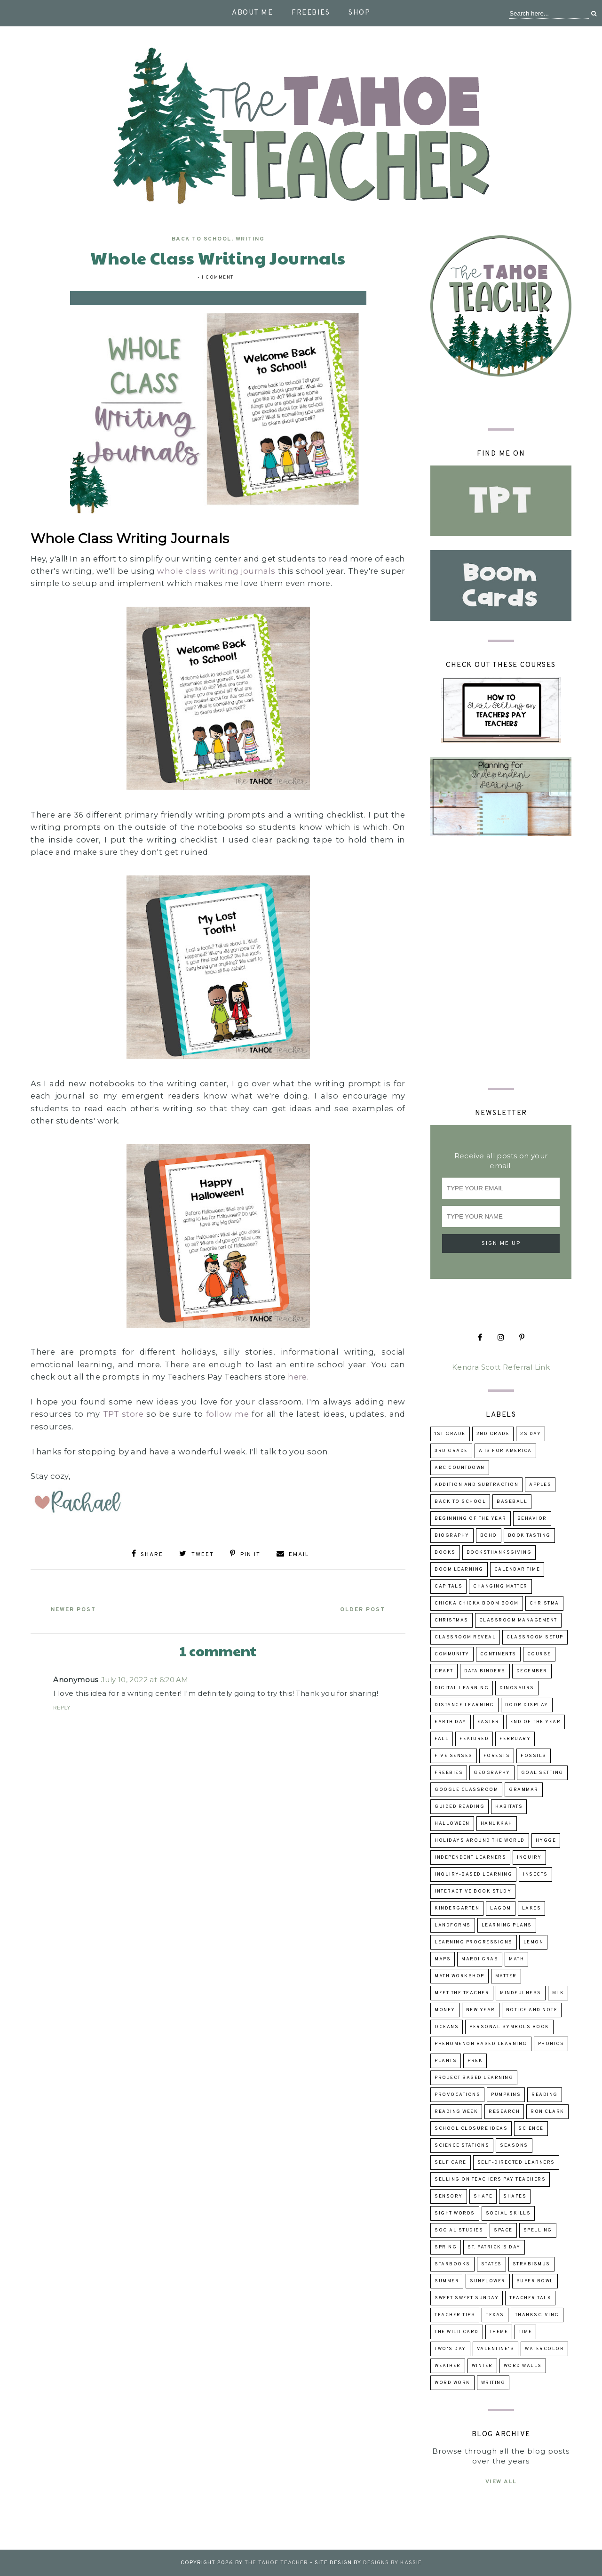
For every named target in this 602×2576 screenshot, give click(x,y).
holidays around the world (480, 1841)
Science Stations (462, 2146)
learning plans (507, 1925)
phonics (551, 2044)
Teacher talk (530, 2298)
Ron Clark (547, 2112)
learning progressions (474, 1942)
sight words (455, 2213)
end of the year (535, 1722)
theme (499, 2332)
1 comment (218, 277)
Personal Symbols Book (509, 2027)
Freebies (311, 12)
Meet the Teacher (462, 1993)
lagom (500, 1908)
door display (526, 1705)
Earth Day (451, 1722)
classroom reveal (465, 1637)
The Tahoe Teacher (276, 2563)
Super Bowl (535, 2281)
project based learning (474, 2078)
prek (475, 2061)
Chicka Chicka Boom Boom (477, 1603)
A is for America (505, 1451)
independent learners (470, 1857)
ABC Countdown (460, 1468)
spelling (537, 2230)
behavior (532, 1519)
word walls (523, 2366)
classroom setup (535, 1637)
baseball (512, 1502)
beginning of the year (471, 1519)
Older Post (360, 1608)
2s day (530, 1434)
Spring (446, 2247)
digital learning (462, 1688)
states (491, 2264)
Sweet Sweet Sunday (467, 2298)
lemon (533, 1942)
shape (483, 2196)
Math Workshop (459, 1976)
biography (452, 1536)
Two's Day (450, 2349)
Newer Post (75, 1608)
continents (498, 1654)
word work (452, 2383)
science (531, 2129)
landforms (453, 1925)
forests (496, 1756)
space (503, 2230)
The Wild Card (457, 2332)
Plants (446, 2061)
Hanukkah (497, 1824)
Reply (62, 1706)
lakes (531, 1908)
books (445, 1552)
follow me (227, 1414)
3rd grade (451, 1451)
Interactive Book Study (473, 1891)
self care (451, 2162)
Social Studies (459, 2230)
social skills (508, 2213)
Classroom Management (518, 1620)
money (445, 2010)
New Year (480, 2010)
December (531, 1671)
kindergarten (457, 1908)
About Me (252, 12)
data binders (485, 1671)
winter (482, 2366)
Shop (359, 12)
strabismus (531, 2264)
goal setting (542, 1773)
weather (448, 2366)
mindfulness (520, 1993)
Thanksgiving (537, 2315)
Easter (488, 1722)
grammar (524, 1790)
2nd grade (493, 1434)
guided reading (459, 1807)
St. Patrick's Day (494, 2247)
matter (506, 1976)
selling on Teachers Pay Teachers (490, 2179)
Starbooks (452, 2264)
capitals (448, 1586)
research (504, 2112)
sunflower (488, 2281)
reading (544, 2095)
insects (535, 1874)
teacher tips (455, 2315)
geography (492, 1773)
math (516, 1959)
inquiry (529, 1857)
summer (447, 2281)
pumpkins (506, 2095)
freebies (449, 1773)
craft (444, 1671)
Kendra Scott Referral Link (501, 1367)
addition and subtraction (476, 1485)
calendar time (517, 1569)
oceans (447, 2027)
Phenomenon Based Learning (481, 2044)
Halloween (452, 1824)
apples (540, 1485)
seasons (514, 2146)
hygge (546, 1841)
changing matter (500, 1586)
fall (442, 1739)
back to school (201, 239)
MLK (558, 1993)
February (515, 1739)
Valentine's (496, 2349)
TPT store (123, 1414)
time (525, 2332)
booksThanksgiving (499, 1552)
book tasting (529, 1536)
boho (488, 1536)
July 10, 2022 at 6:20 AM (145, 1678)
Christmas (451, 1620)
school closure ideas (471, 2129)
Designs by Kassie (392, 2563)
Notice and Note (532, 2010)
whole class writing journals (216, 571)
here (297, 1376)
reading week (456, 2112)
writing (250, 239)
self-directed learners (516, 2162)
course (539, 1654)
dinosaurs (516, 1688)
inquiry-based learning (473, 1874)
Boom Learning (459, 1569)
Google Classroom (466, 1790)
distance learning (464, 1705)
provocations (457, 2095)
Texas (495, 2315)
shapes (514, 2196)
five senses (454, 1756)
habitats (509, 1807)
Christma (544, 1603)
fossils (534, 1756)
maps (443, 1959)
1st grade (450, 1434)
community (452, 1654)
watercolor (544, 2349)
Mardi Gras (479, 1959)
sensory (449, 2196)
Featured (474, 1739)
